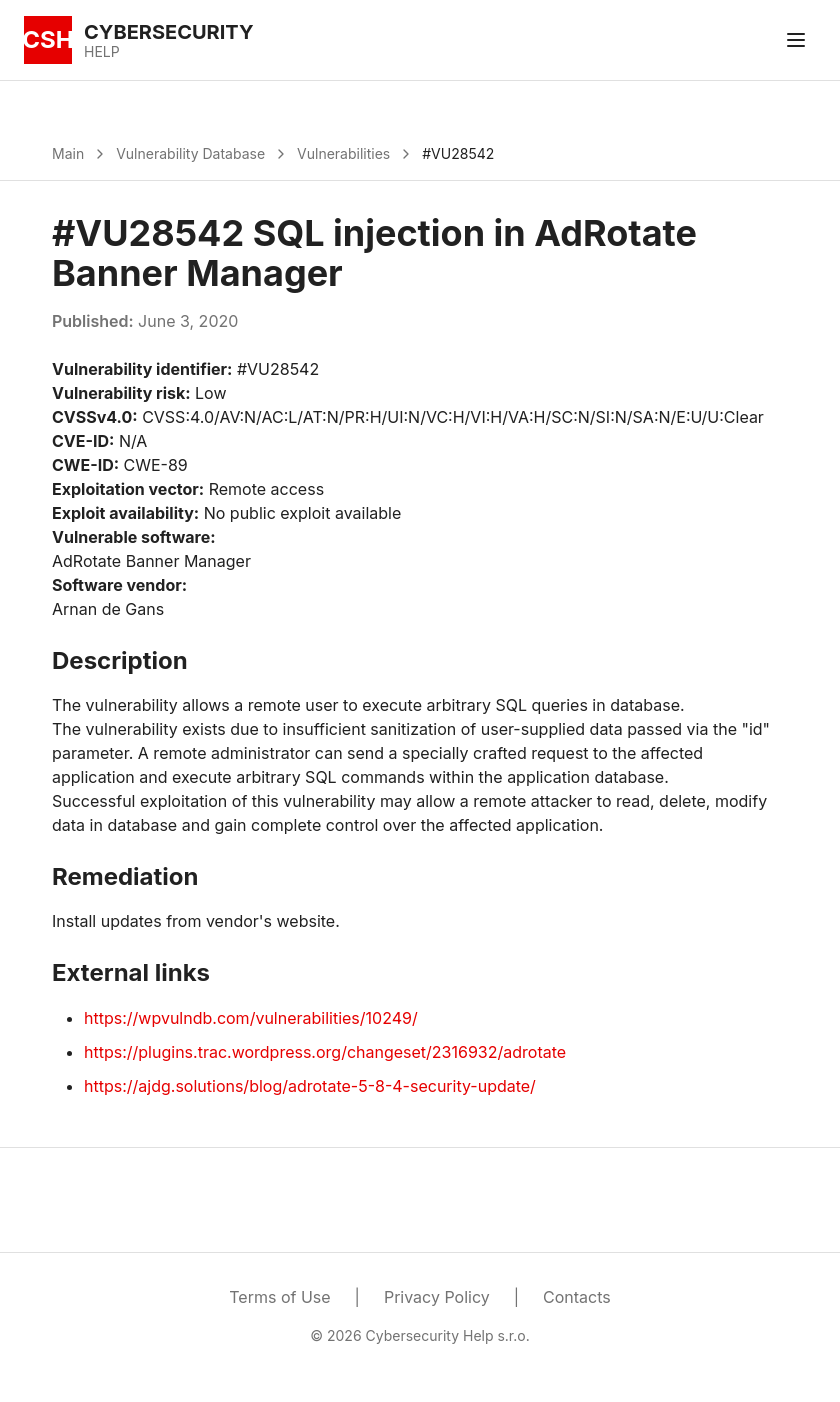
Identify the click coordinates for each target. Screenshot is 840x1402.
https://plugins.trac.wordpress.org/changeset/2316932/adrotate (325, 1052)
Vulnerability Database (190, 153)
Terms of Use (279, 1297)
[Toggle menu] (796, 40)
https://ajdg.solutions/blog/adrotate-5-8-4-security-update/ (310, 1086)
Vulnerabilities (343, 153)
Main (68, 153)
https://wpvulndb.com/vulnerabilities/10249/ (251, 1018)
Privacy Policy (437, 1297)
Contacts (577, 1297)
